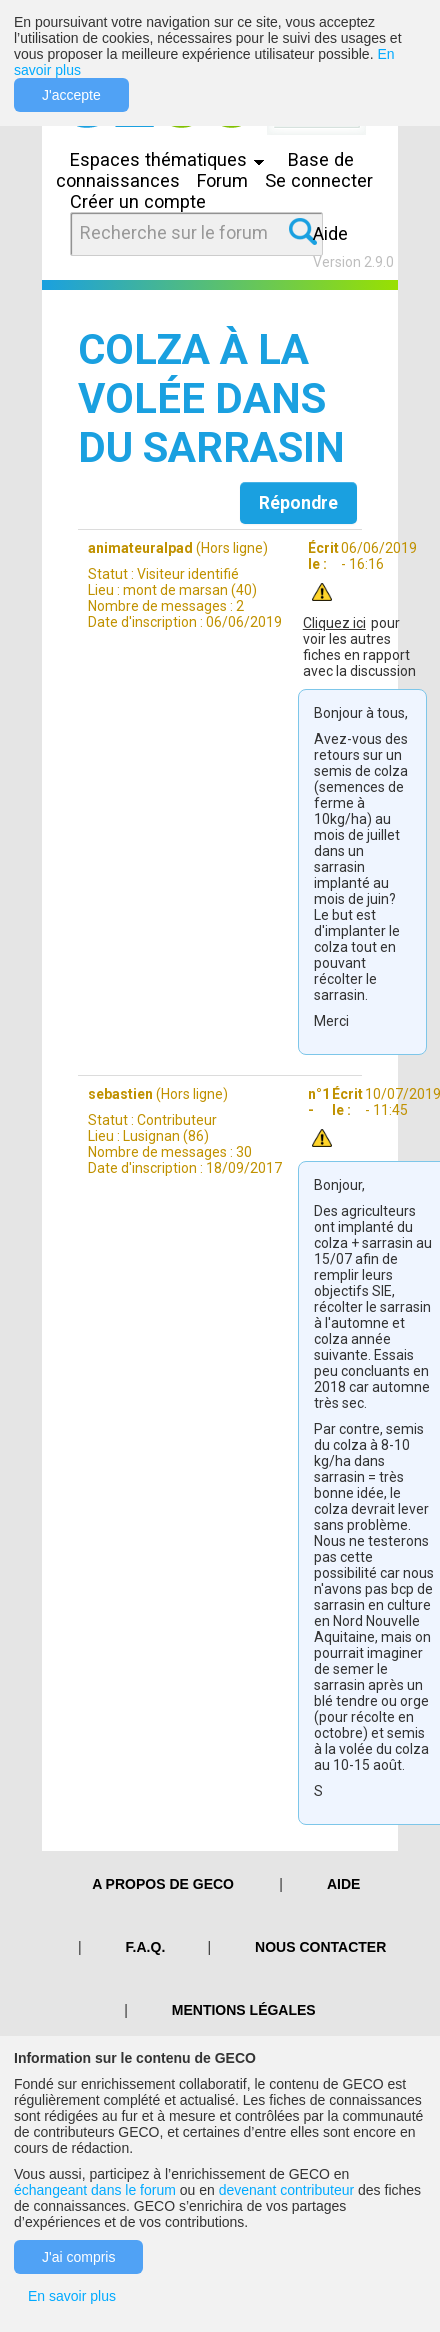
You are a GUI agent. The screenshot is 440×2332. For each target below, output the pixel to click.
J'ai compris (78, 2257)
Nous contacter (320, 1947)
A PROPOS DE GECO (163, 1884)
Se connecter (319, 180)
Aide (330, 233)
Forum (222, 180)
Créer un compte (138, 201)
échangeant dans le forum (95, 2190)
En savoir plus (72, 2296)
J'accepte (71, 95)
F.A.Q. (146, 1947)
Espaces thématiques (172, 159)
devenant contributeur (286, 2190)
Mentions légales (244, 2010)
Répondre (298, 503)
